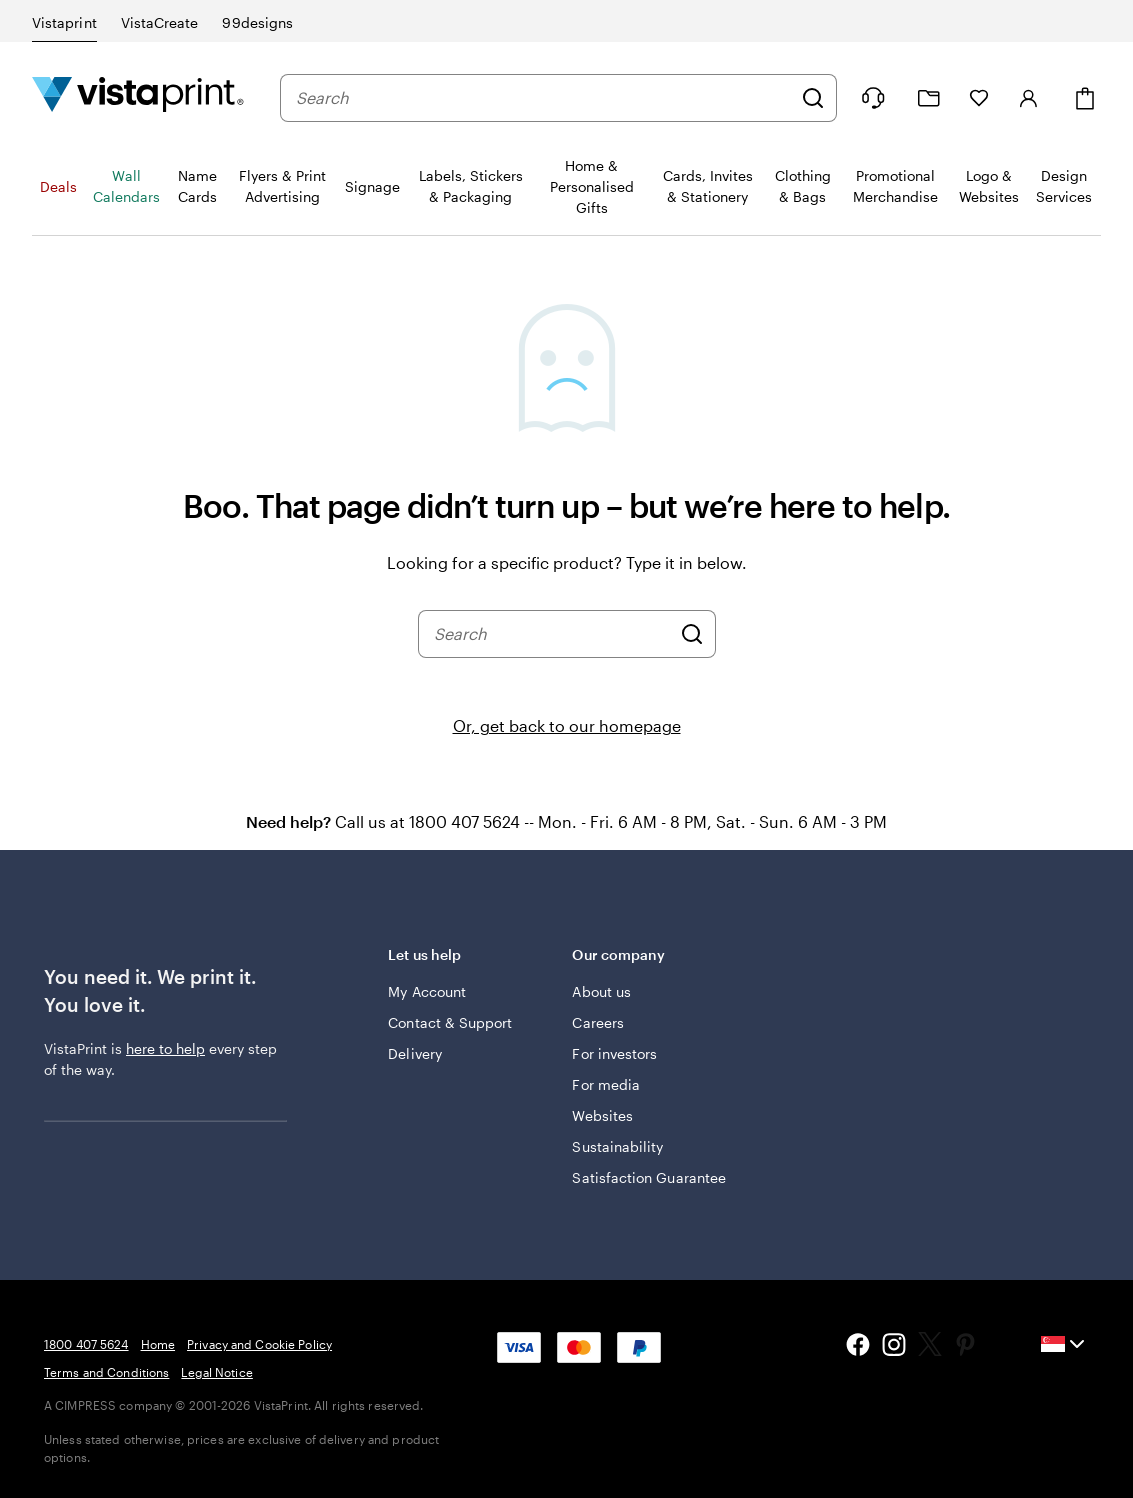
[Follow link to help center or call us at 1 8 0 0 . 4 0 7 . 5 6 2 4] (873, 98)
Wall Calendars (126, 186)
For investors (614, 1053)
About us (601, 991)
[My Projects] (929, 98)
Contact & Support (450, 1022)
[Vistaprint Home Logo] (138, 97)
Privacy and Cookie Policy (259, 1344)
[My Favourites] (979, 98)
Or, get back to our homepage (567, 725)
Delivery (415, 1053)
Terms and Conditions (106, 1372)
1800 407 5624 (86, 1344)
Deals (58, 186)
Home (158, 1344)
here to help (165, 1048)
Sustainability (617, 1146)
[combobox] (543, 98)
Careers (598, 1022)
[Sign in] (1029, 98)
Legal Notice (216, 1372)
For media (606, 1084)
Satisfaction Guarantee (649, 1177)
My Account (427, 991)
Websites (602, 1115)
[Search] (813, 98)
